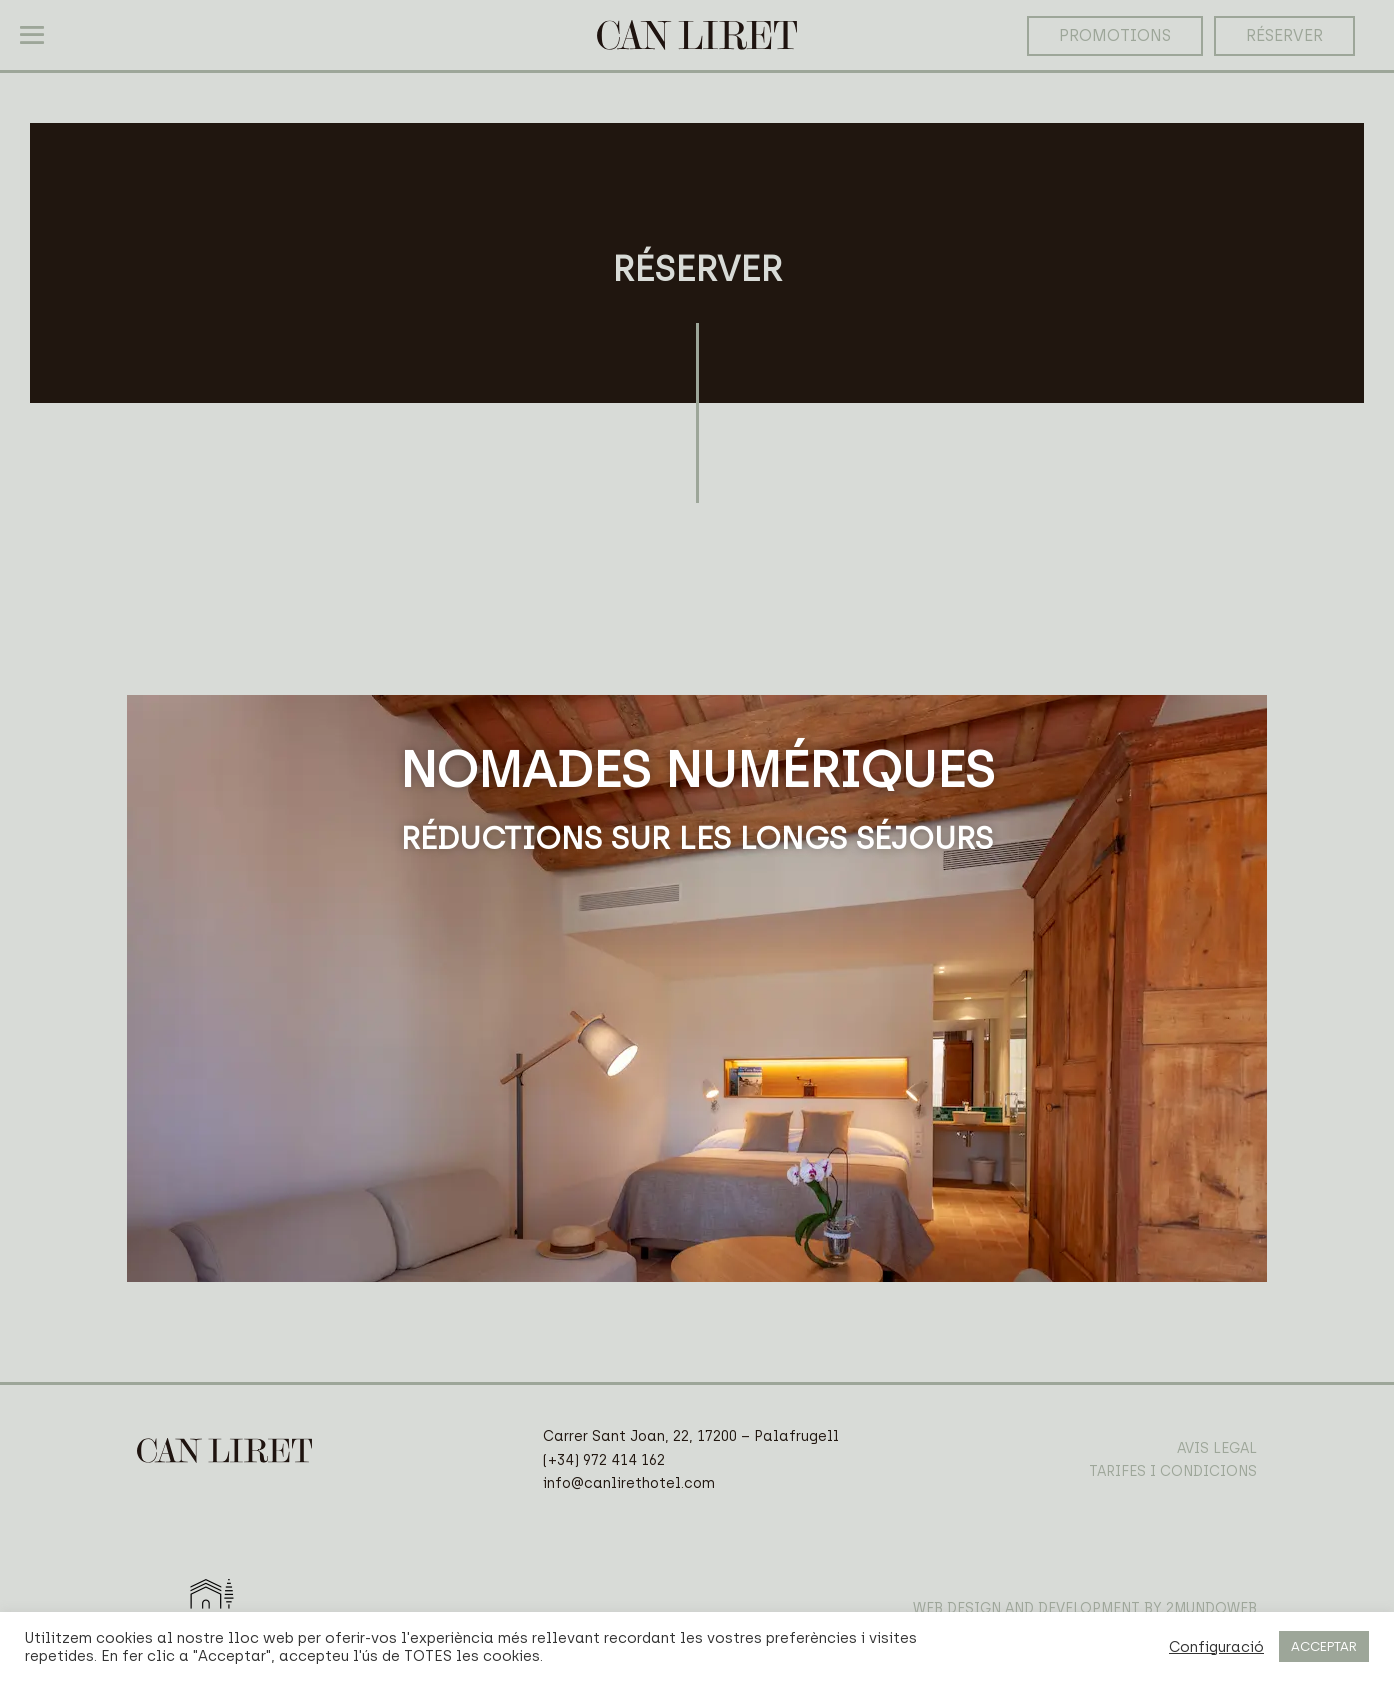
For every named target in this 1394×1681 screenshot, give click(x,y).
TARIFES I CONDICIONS (1173, 1471)
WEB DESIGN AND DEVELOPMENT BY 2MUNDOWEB (1085, 1608)
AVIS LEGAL (1217, 1448)
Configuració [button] (1216, 1647)
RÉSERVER (1284, 35)
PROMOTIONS (1115, 35)
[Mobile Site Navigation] (32, 35)
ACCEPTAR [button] (1324, 1646)
